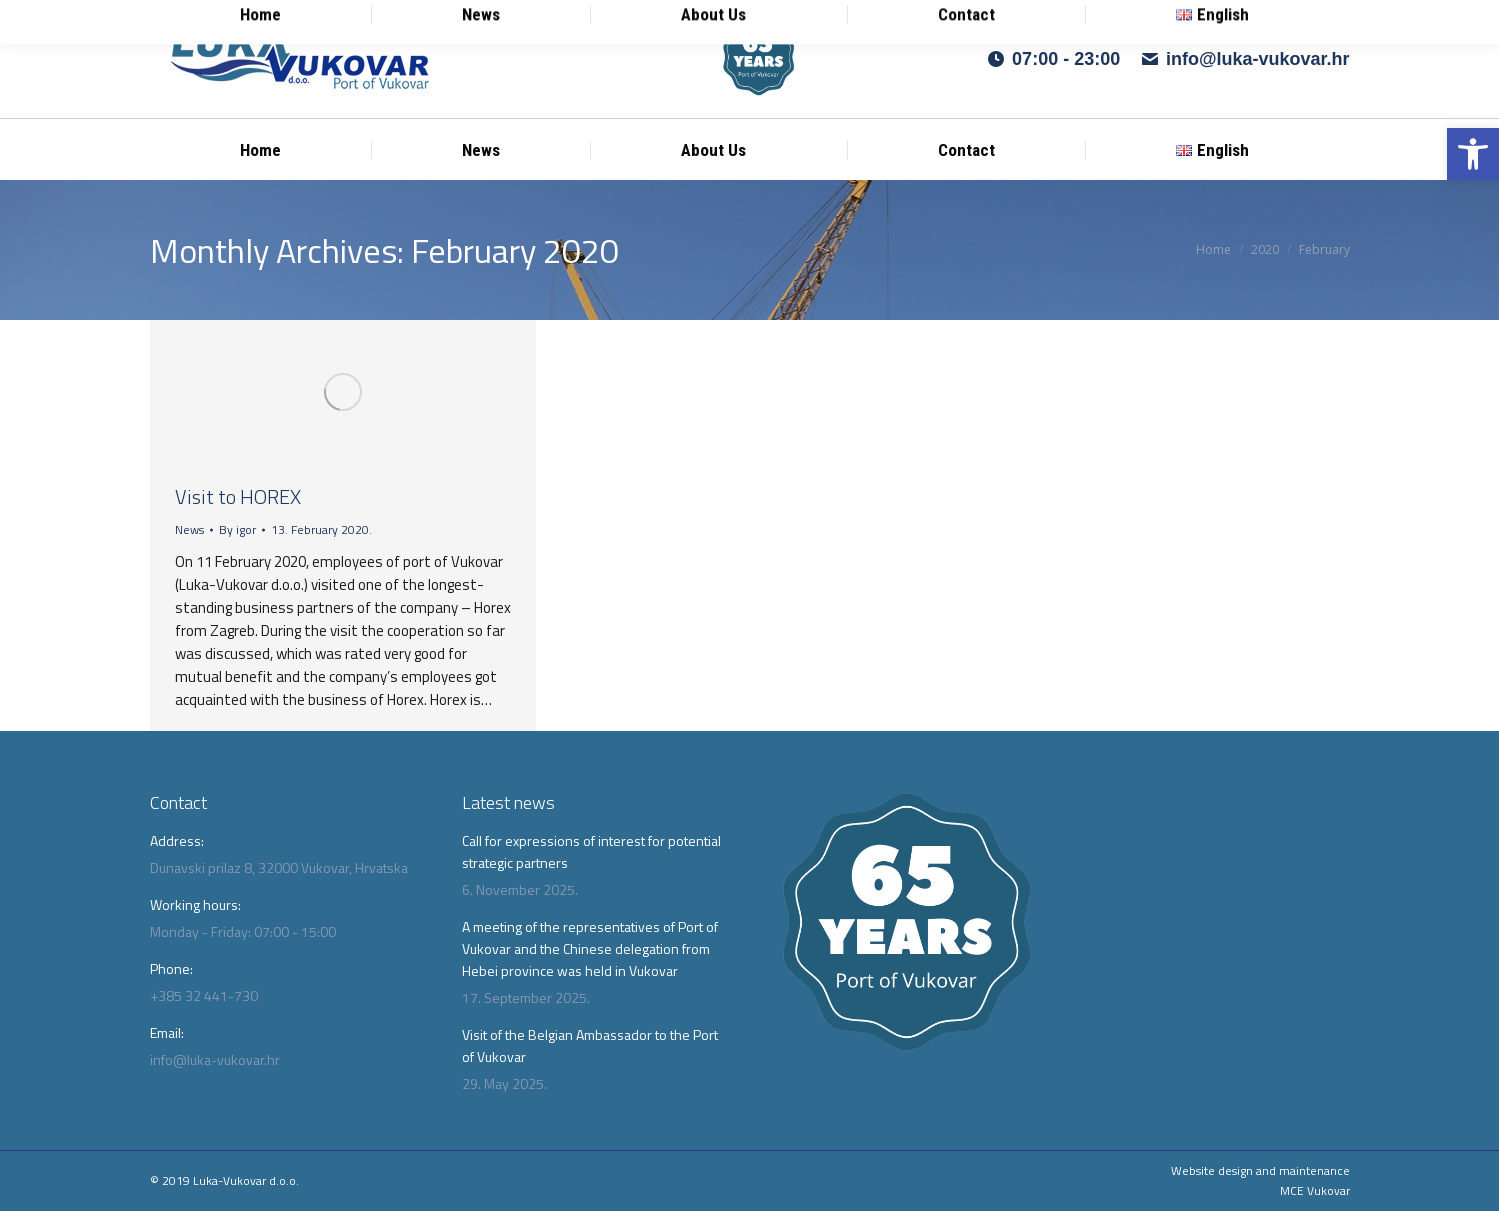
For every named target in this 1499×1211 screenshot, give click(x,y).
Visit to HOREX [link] (238, 496)
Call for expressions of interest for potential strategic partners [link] (591, 851)
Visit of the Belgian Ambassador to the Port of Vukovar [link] (590, 1045)
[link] (1473, 154)
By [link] (237, 529)
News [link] (189, 529)
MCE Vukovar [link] (1315, 1190)
